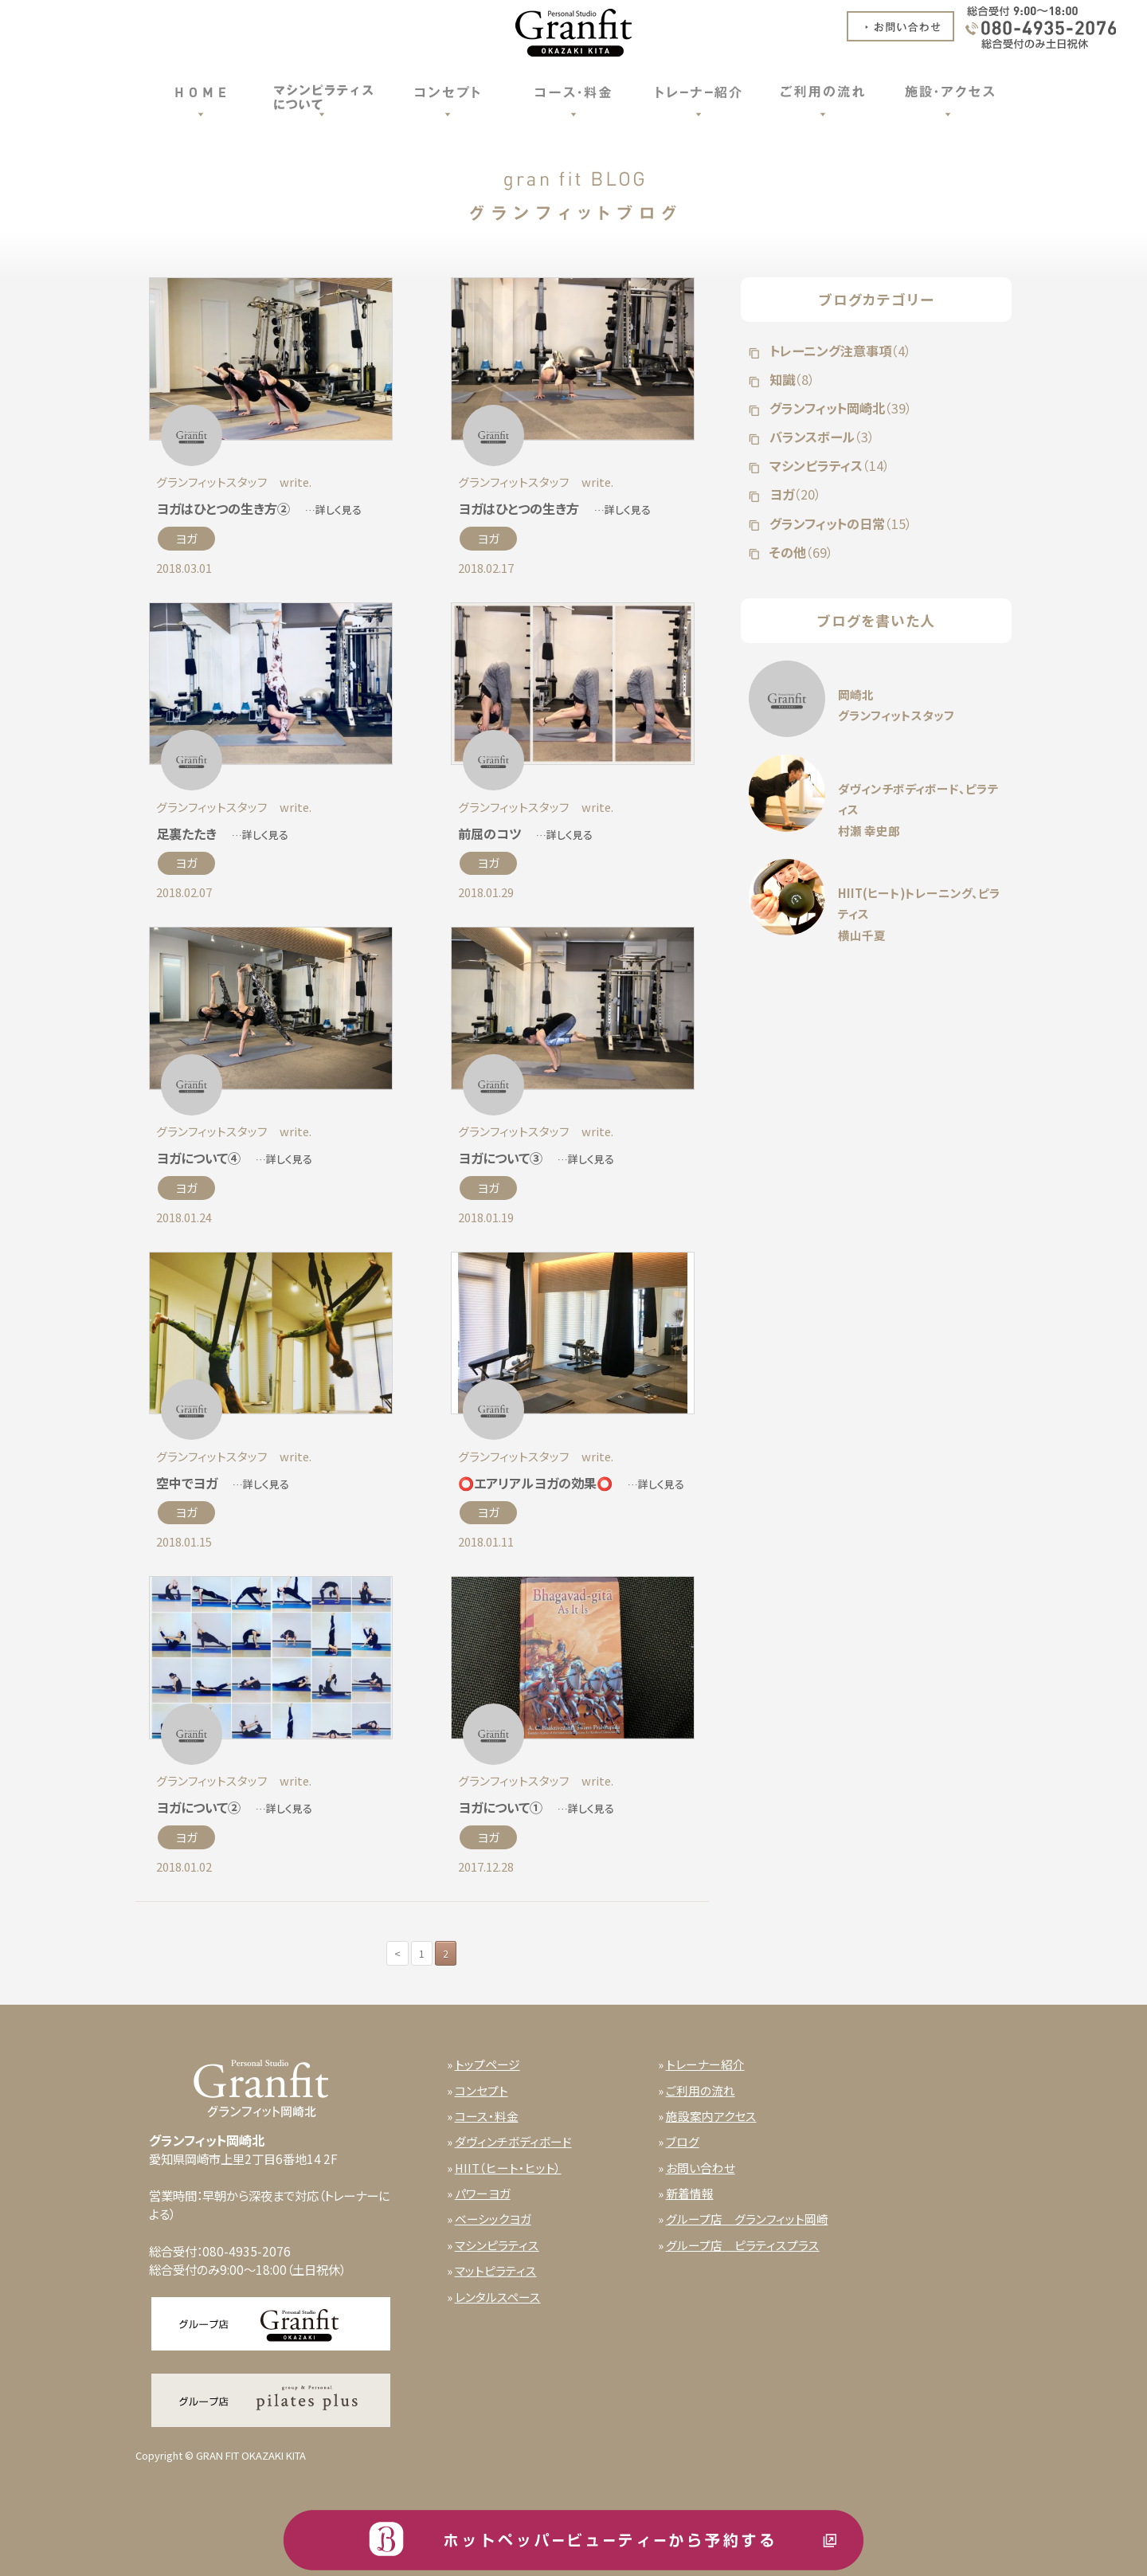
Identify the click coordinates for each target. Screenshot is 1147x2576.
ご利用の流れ (700, 2090)
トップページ (487, 2064)
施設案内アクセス (711, 2115)
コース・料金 (487, 2115)
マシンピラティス (828, 465)
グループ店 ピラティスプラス (743, 2245)
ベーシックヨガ (493, 2218)
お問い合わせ (700, 2167)
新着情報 (690, 2193)
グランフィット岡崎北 (839, 408)
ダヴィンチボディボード (513, 2141)
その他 (799, 552)
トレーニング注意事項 (838, 350)
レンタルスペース (498, 2296)
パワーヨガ (483, 2193)
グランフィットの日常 (839, 523)
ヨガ (186, 538)
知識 (790, 379)
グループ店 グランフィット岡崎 (747, 2218)
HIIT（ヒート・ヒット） (508, 2167)
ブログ (682, 2141)
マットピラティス (496, 2270)
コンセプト (481, 2090)
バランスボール (820, 436)
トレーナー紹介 (705, 2064)
